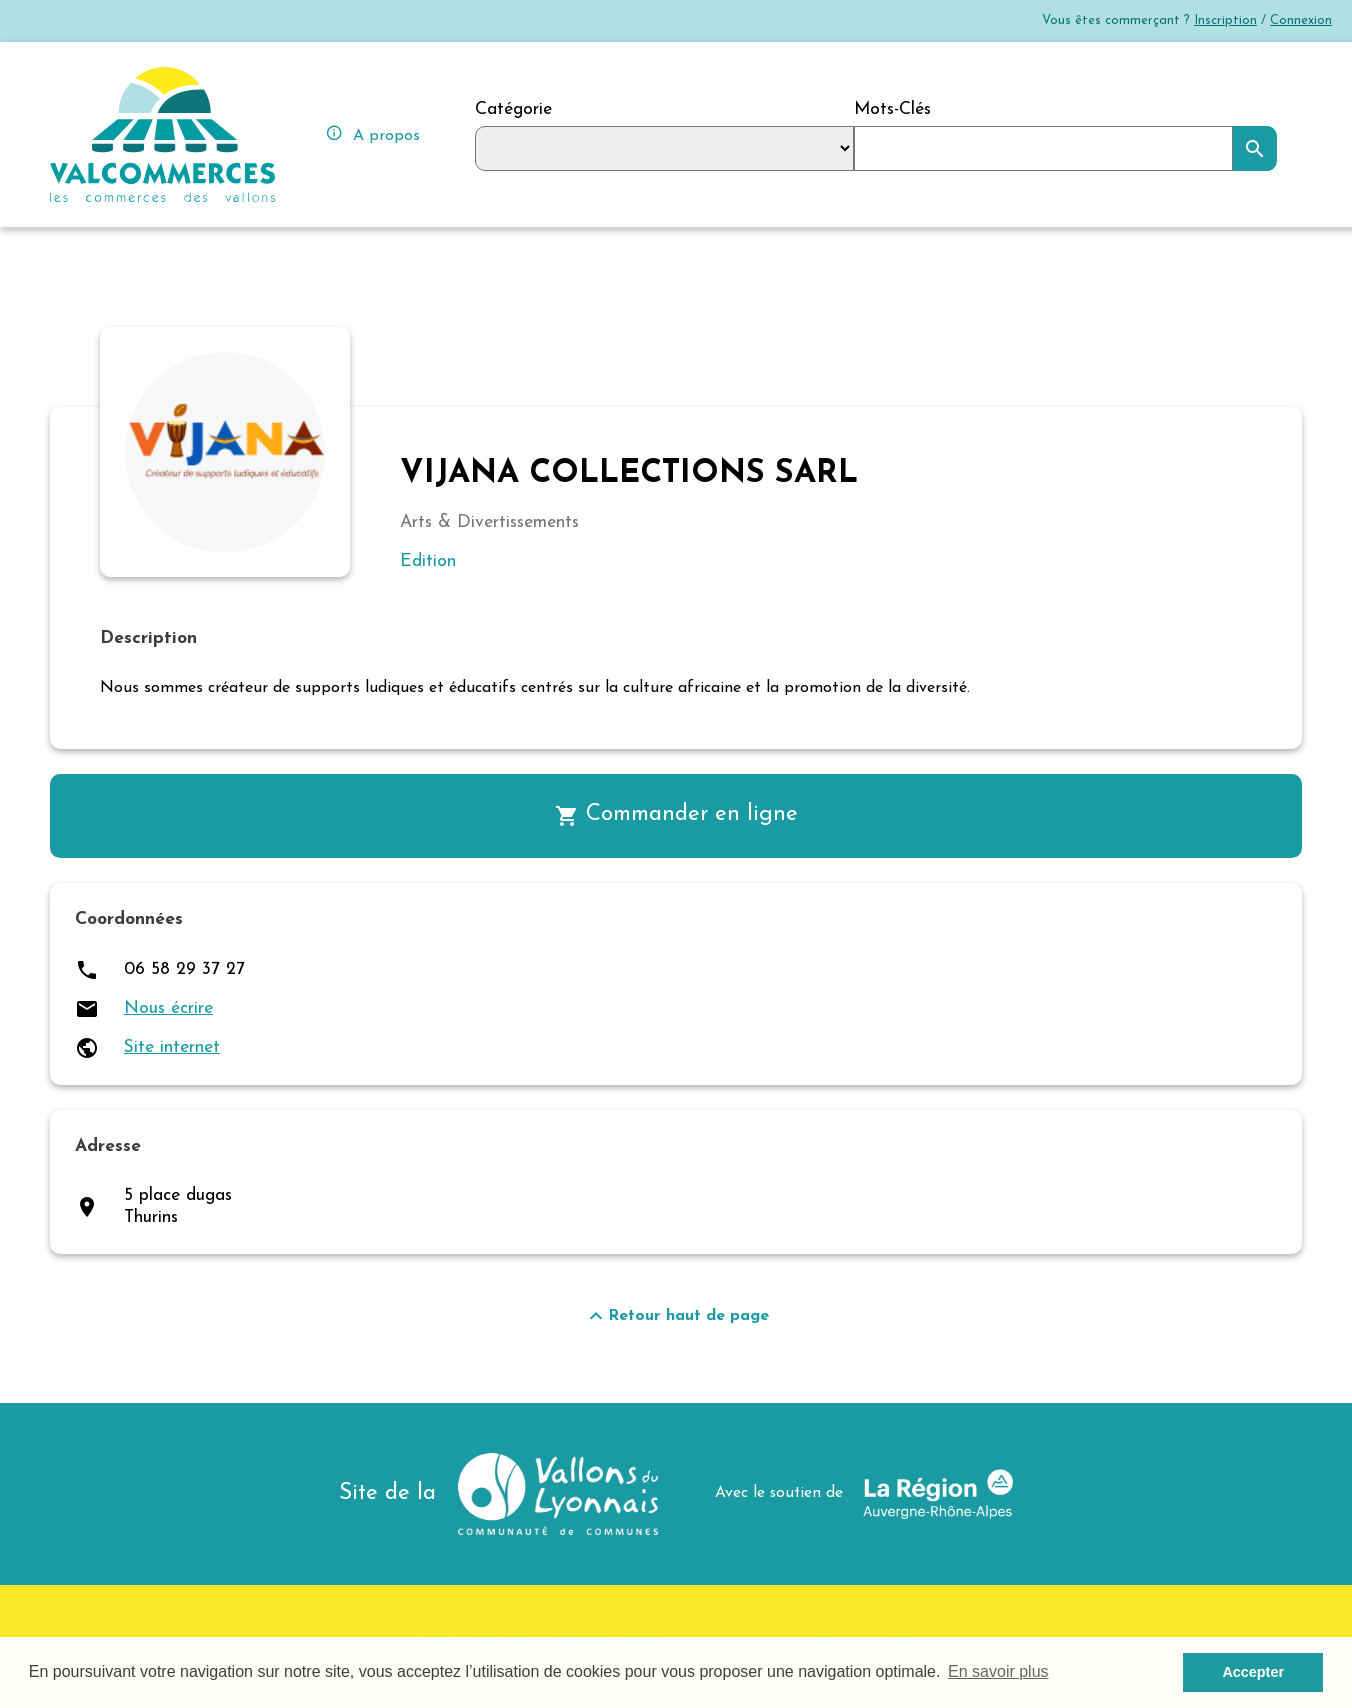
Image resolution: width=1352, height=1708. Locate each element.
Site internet (172, 1047)
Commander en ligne (676, 816)
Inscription (1225, 20)
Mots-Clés (892, 109)
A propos (372, 133)
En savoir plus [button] (998, 1671)
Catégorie (513, 109)
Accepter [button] (1253, 1672)
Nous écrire (168, 1008)
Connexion (1301, 20)
